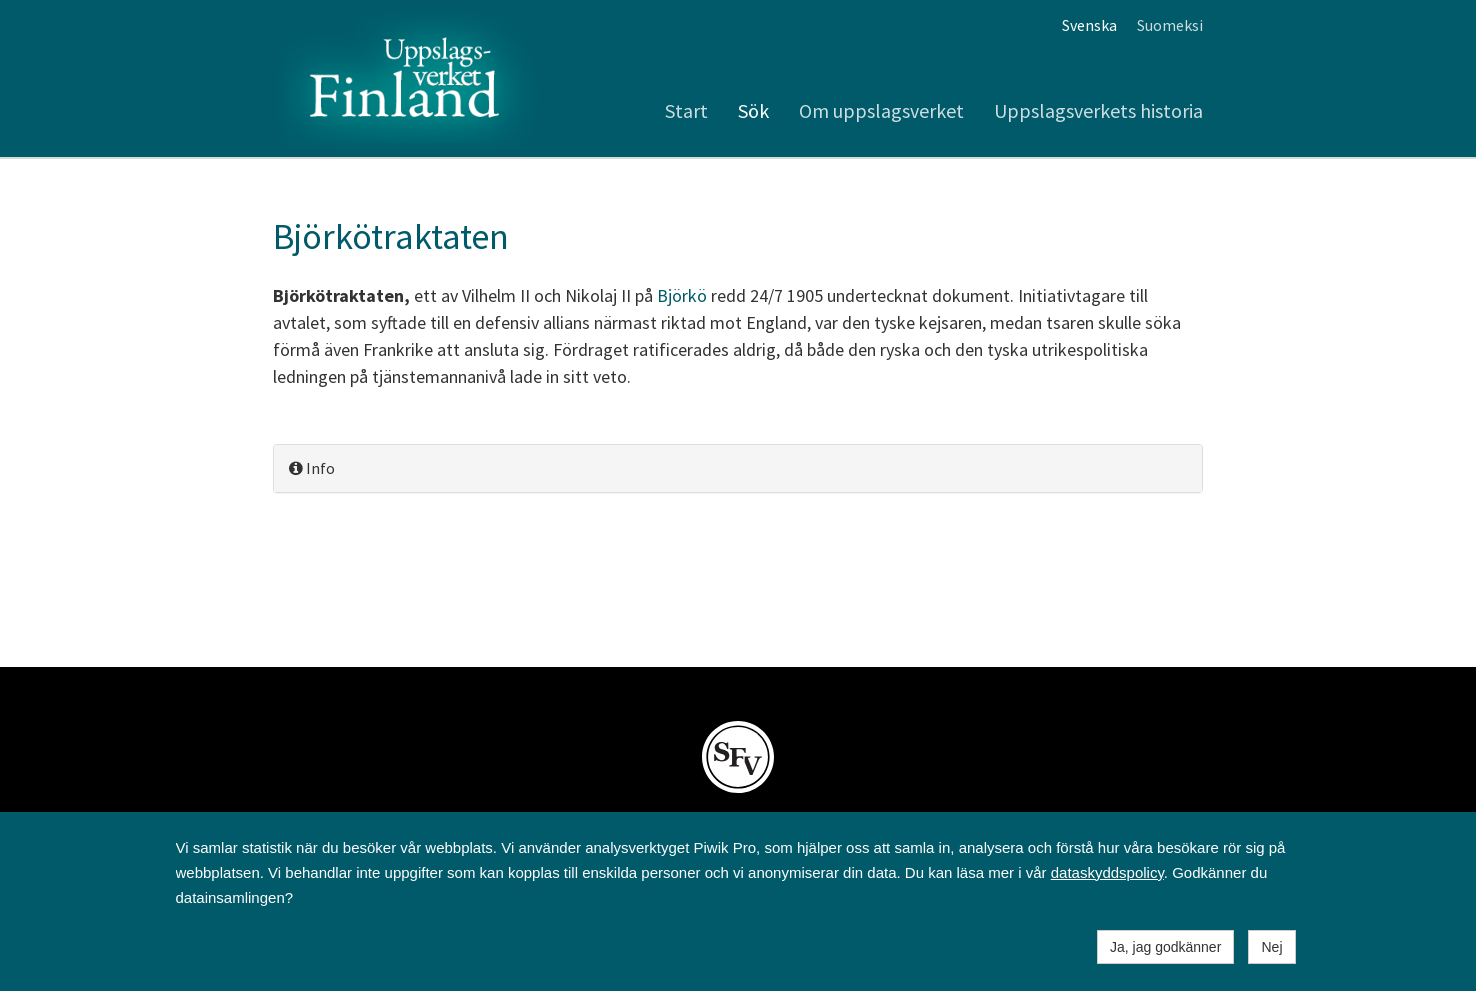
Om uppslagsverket (881, 110)
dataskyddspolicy (1107, 872)
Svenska (1089, 25)
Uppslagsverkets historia (1098, 110)
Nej (1271, 947)
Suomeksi (1170, 25)
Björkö (682, 295)
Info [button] (312, 468)
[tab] (738, 468)
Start (686, 110)
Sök (753, 110)
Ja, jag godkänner (1165, 947)
